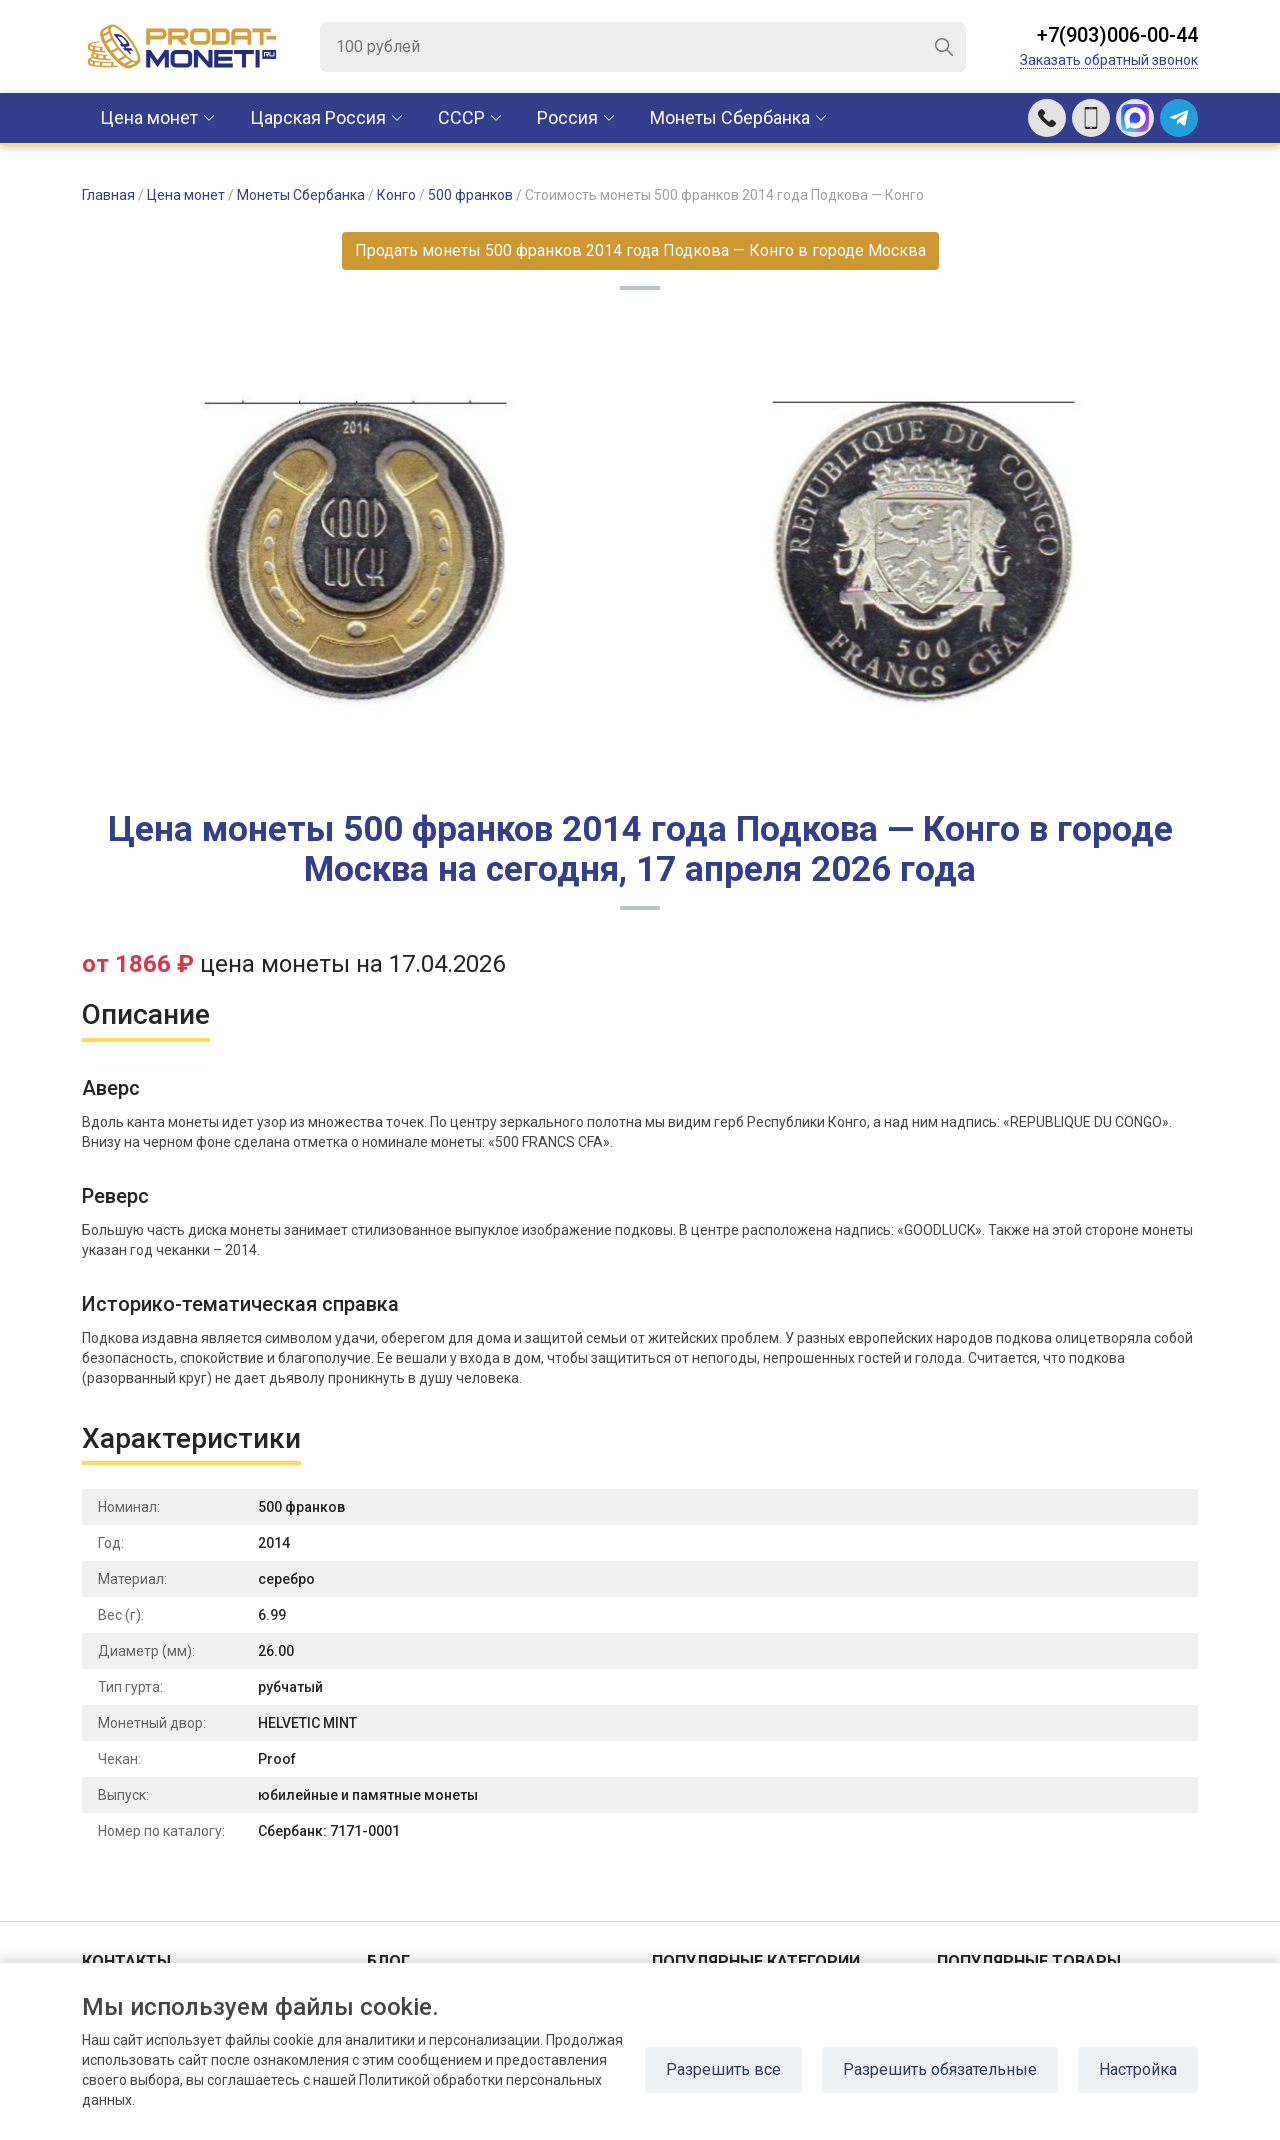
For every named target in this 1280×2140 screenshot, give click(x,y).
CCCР (461, 117)
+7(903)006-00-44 (1117, 35)
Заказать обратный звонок (1109, 60)
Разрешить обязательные (940, 2069)
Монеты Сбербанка (730, 117)
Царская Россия (318, 117)
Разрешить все (723, 2069)
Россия (567, 117)
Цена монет (149, 117)
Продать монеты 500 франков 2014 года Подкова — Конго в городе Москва (640, 250)
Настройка (1138, 2069)
